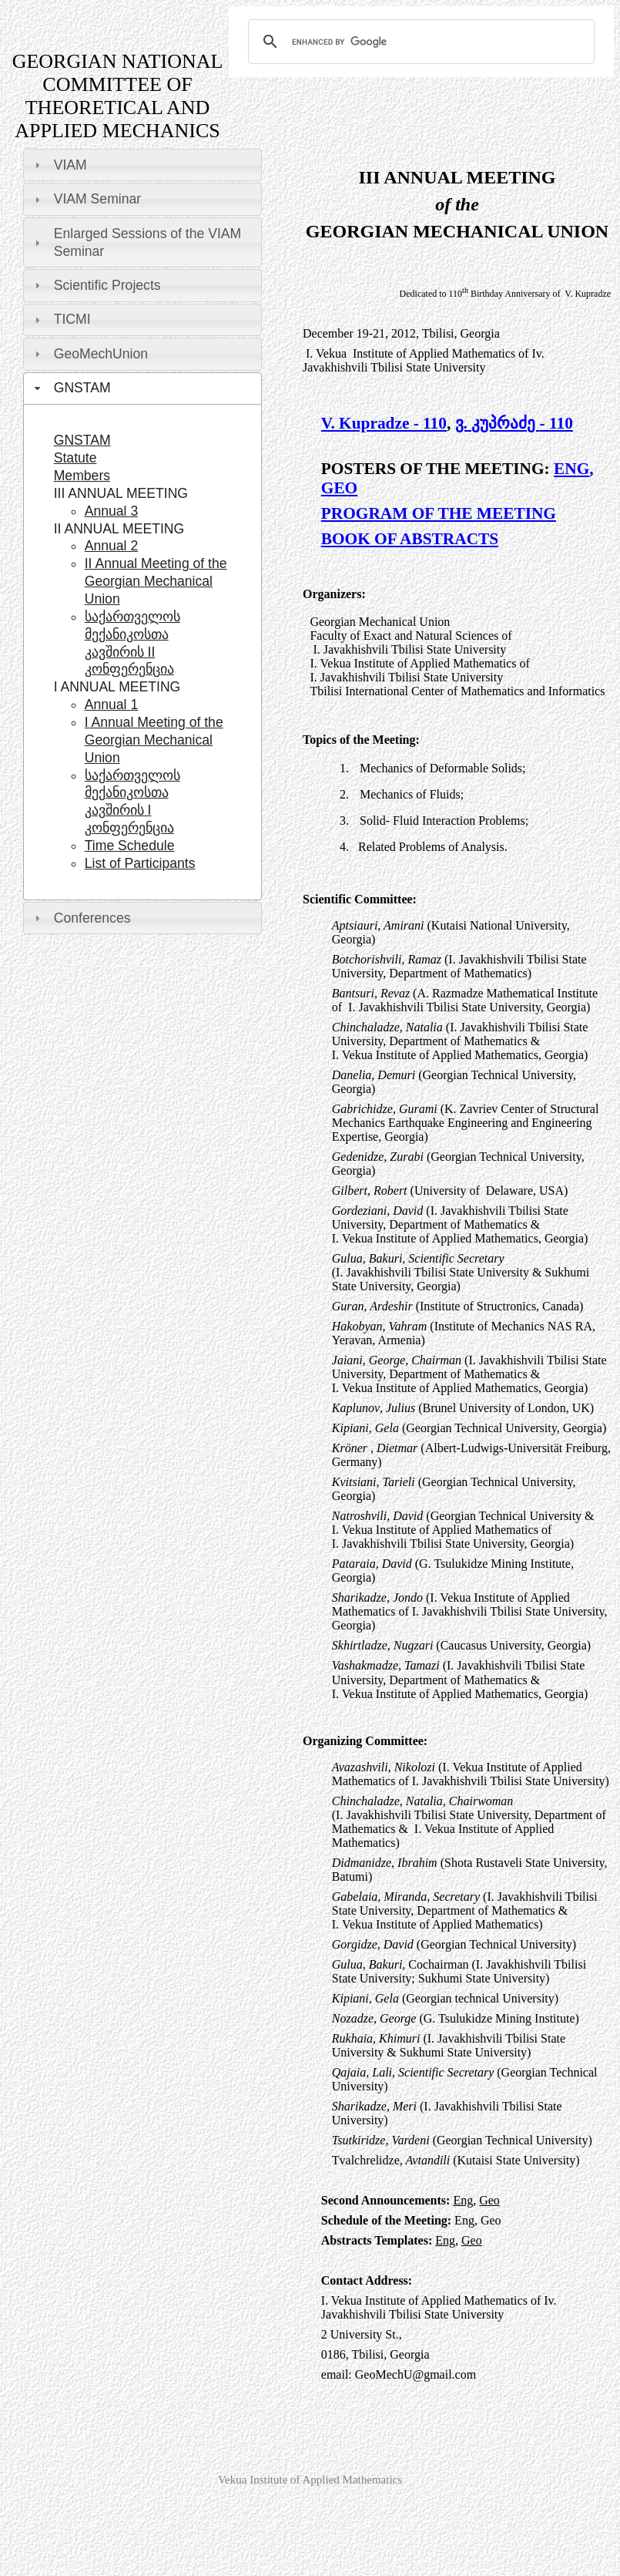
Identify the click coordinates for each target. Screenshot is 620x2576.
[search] (419, 41)
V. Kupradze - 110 (384, 423)
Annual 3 (111, 511)
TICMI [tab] (61, 319)
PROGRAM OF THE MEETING (438, 513)
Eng (463, 2200)
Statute (75, 458)
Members (82, 475)
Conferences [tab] (81, 918)
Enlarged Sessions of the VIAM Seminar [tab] (136, 242)
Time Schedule (130, 845)
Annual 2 (111, 545)
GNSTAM (82, 440)
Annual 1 (111, 704)
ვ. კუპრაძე (497, 423)
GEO (339, 488)
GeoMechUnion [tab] (89, 354)
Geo (489, 2200)
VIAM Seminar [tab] (86, 199)
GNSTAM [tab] (71, 387)
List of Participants (140, 863)
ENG (571, 468)
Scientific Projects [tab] (96, 285)
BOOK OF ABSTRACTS (409, 539)
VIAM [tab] (59, 165)
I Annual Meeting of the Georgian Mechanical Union (154, 740)
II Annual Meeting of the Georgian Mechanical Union (156, 581)
